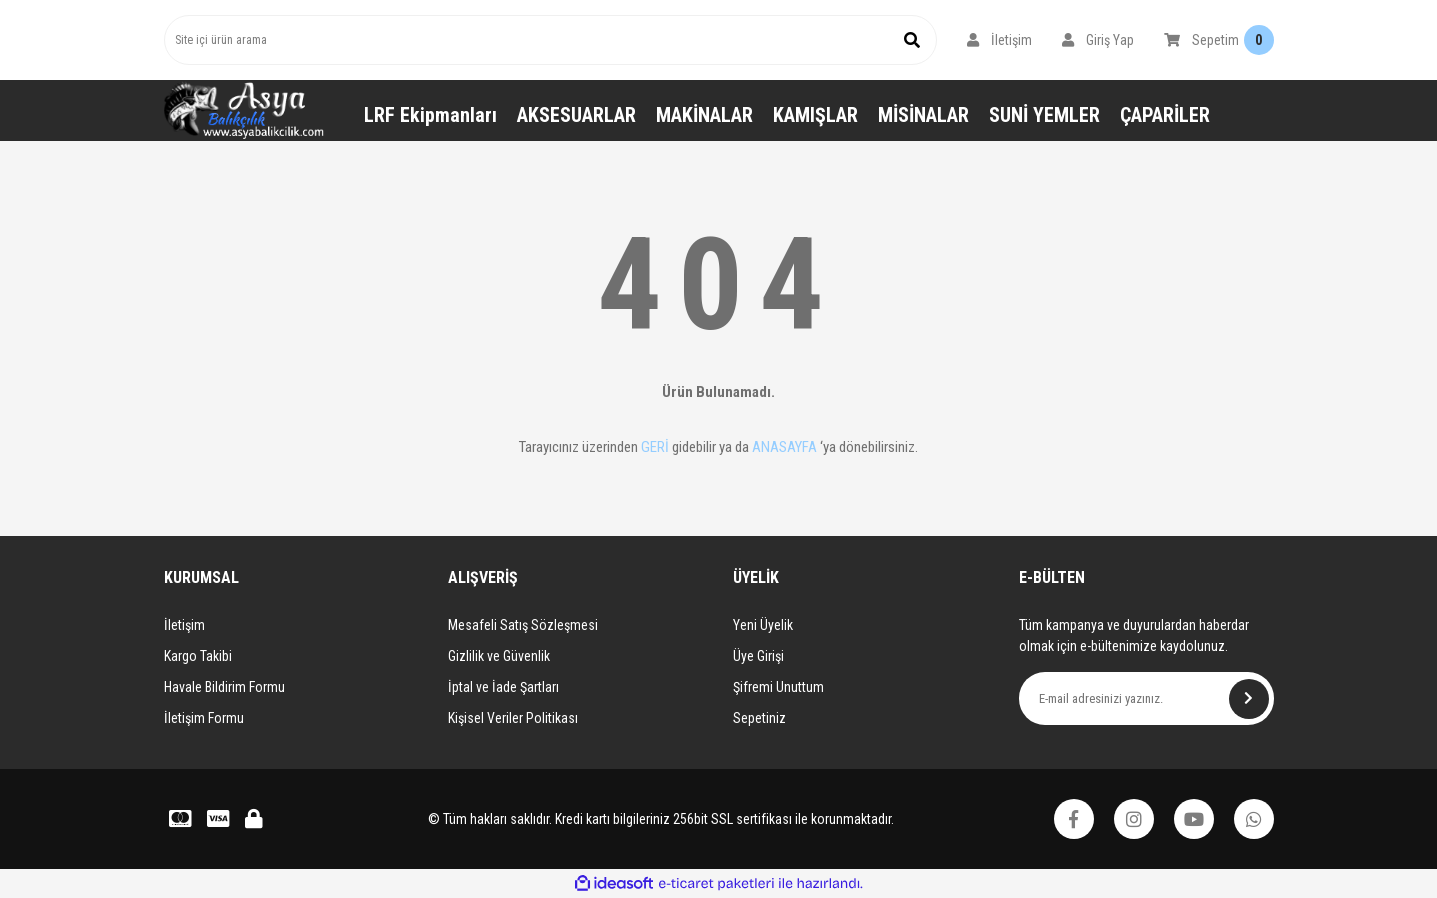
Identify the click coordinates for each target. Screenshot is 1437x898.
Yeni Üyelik (763, 625)
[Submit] (1249, 699)
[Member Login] (999, 40)
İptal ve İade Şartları (503, 687)
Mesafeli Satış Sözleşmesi (523, 625)
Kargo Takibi (198, 656)
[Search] (550, 40)
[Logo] (244, 110)
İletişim (184, 625)
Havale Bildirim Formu (224, 687)
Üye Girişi (758, 656)
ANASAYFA (784, 447)
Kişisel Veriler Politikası (513, 718)
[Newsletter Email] (1146, 698)
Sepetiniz (759, 718)
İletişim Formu (204, 718)
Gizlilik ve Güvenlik (499, 656)
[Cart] (1219, 40)
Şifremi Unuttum (778, 687)
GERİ (655, 447)
